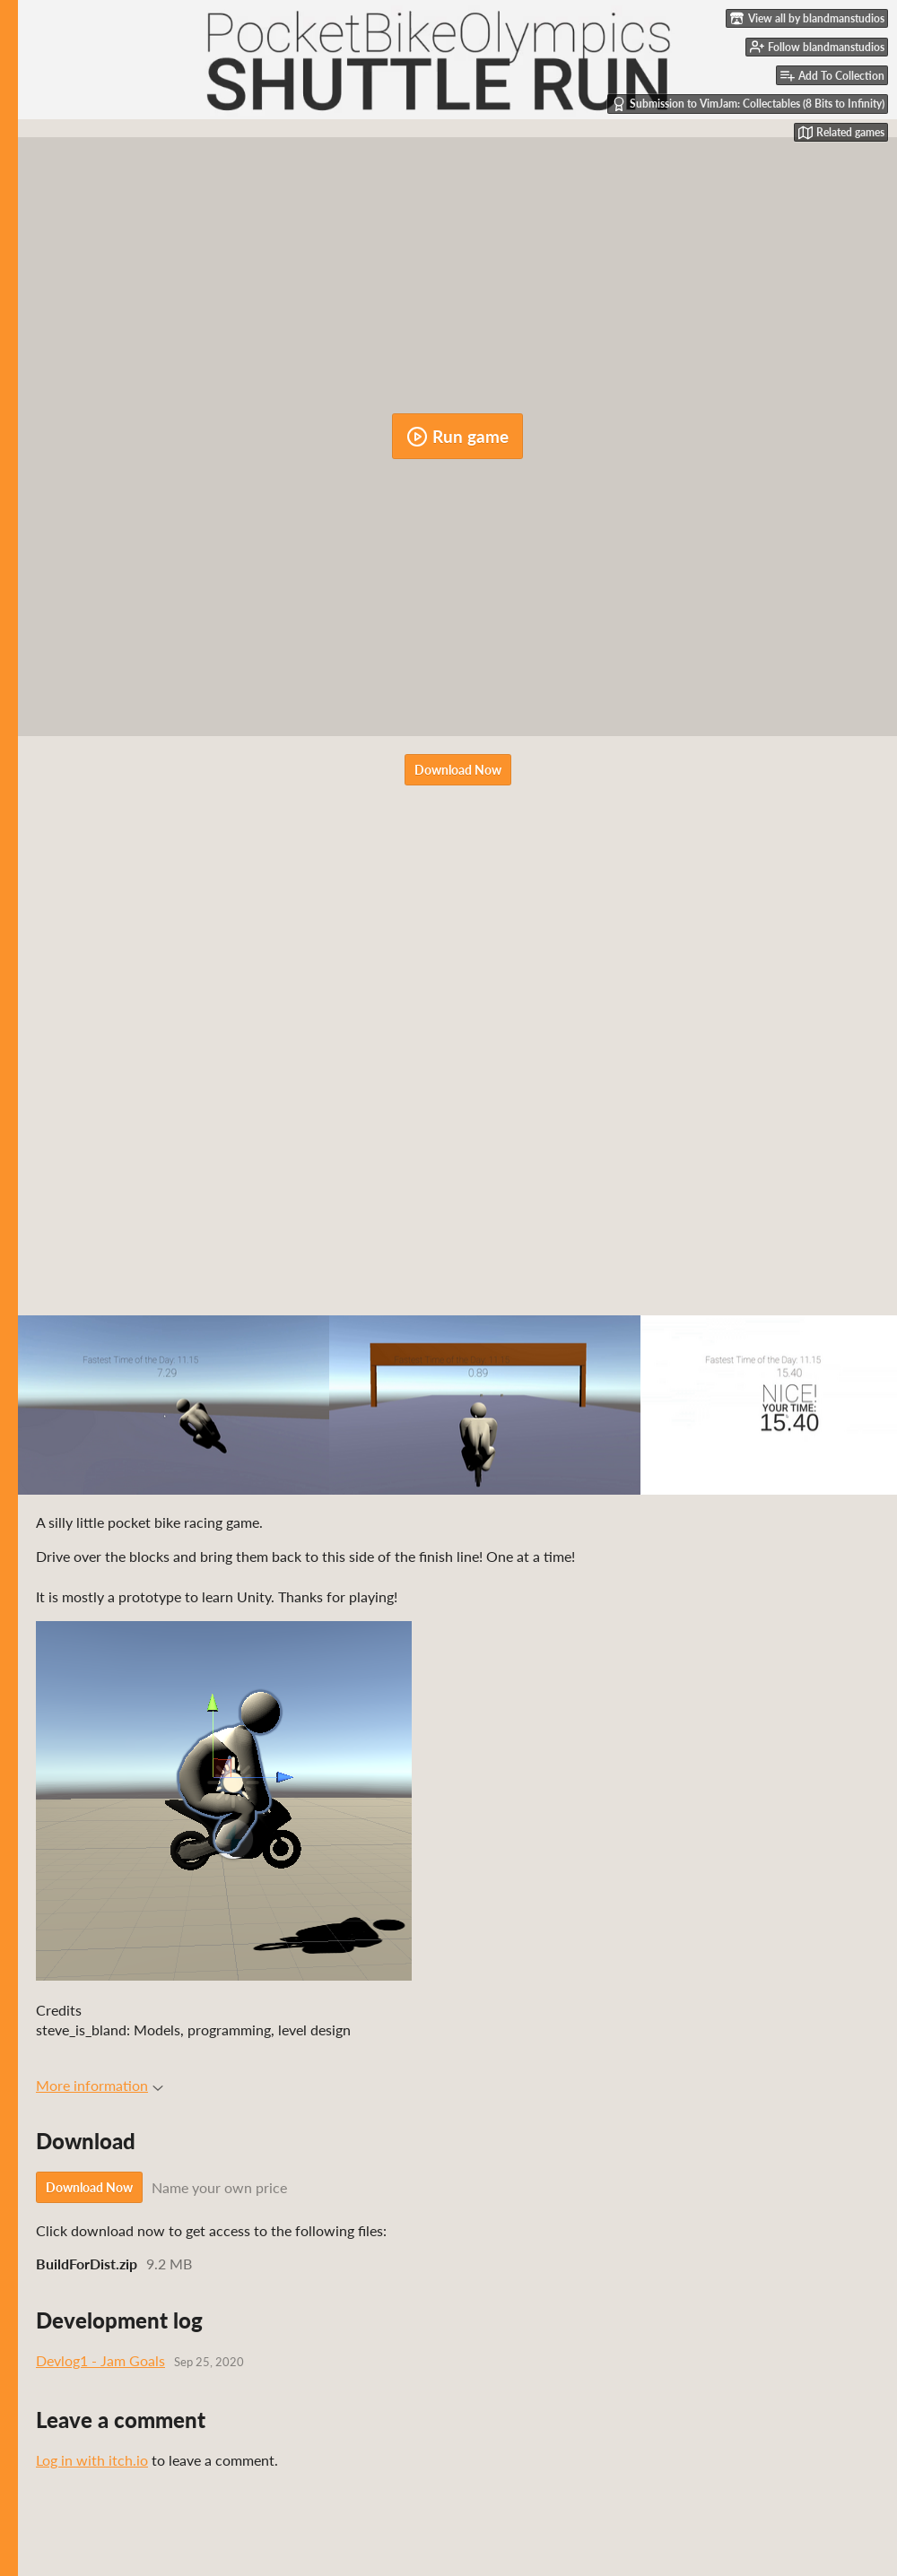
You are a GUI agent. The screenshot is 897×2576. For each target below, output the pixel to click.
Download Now (457, 769)
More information (99, 2085)
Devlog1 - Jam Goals (100, 2360)
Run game (457, 436)
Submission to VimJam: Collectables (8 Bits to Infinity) (748, 104)
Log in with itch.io (92, 2459)
